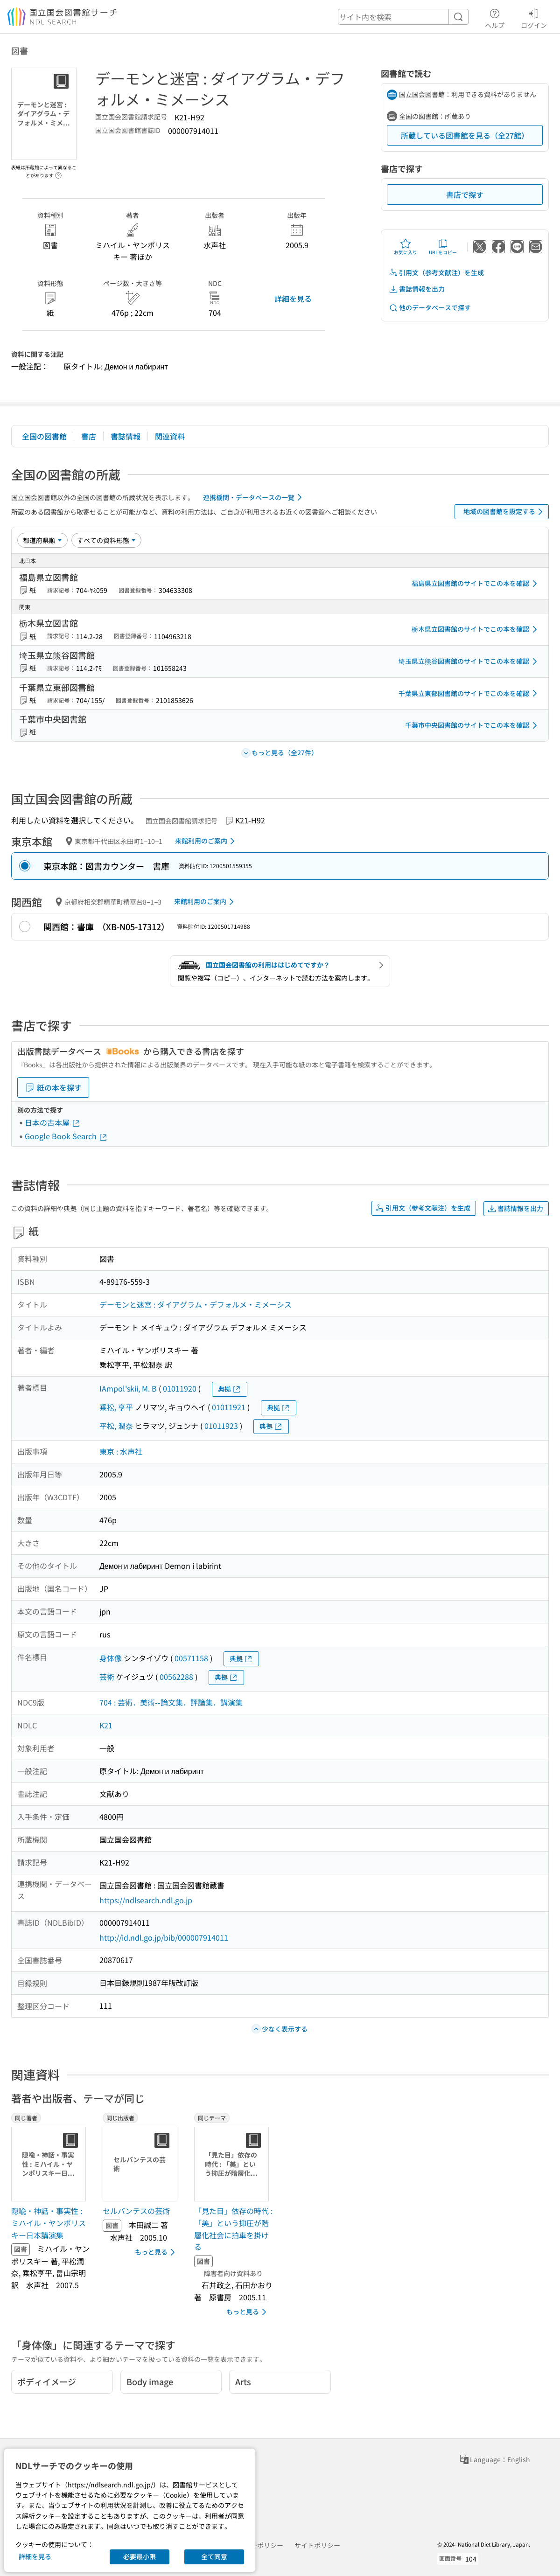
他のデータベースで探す (430, 308)
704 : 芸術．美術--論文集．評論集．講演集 (171, 1702)
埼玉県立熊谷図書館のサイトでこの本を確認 (469, 661)
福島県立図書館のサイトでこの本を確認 (476, 583)
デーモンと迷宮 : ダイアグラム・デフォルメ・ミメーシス (195, 1304)
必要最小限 (139, 2556)
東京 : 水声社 (120, 1451)
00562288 (176, 1676)
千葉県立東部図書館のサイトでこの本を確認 (469, 693)
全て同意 (214, 2556)
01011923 (221, 1425)
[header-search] (403, 17)
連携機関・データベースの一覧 (254, 497)
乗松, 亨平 (116, 1407)
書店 (88, 436)
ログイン (534, 17)
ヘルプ (494, 17)
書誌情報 (125, 436)
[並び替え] (42, 540)
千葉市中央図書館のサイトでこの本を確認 (472, 725)
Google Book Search (66, 1136)
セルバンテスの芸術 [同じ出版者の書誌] (136, 2210)
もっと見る (156, 2252)
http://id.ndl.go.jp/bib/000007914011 (163, 1937)
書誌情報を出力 (417, 289)
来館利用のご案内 (206, 841)
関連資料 (170, 436)
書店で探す (464, 194)
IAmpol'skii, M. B (128, 1388)
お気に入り (405, 247)
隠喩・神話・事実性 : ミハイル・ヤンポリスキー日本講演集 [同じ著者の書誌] (48, 2222)
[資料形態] (106, 540)
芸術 (106, 1676)
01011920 (179, 1388)
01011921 (228, 1407)
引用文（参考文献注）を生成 (436, 273)
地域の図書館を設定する (504, 511)
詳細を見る (293, 298)
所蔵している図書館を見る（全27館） (465, 135)
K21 (105, 1725)
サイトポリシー (317, 2545)
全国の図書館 (44, 436)
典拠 (229, 1389)
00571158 (191, 1658)
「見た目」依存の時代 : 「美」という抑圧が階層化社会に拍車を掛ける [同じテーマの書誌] (233, 2228)
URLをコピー (443, 247)
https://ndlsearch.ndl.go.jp (145, 1900)
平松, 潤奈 (116, 1425)
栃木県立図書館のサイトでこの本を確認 (476, 629)
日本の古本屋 (53, 1122)
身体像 (110, 1658)
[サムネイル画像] (50, 2164)
